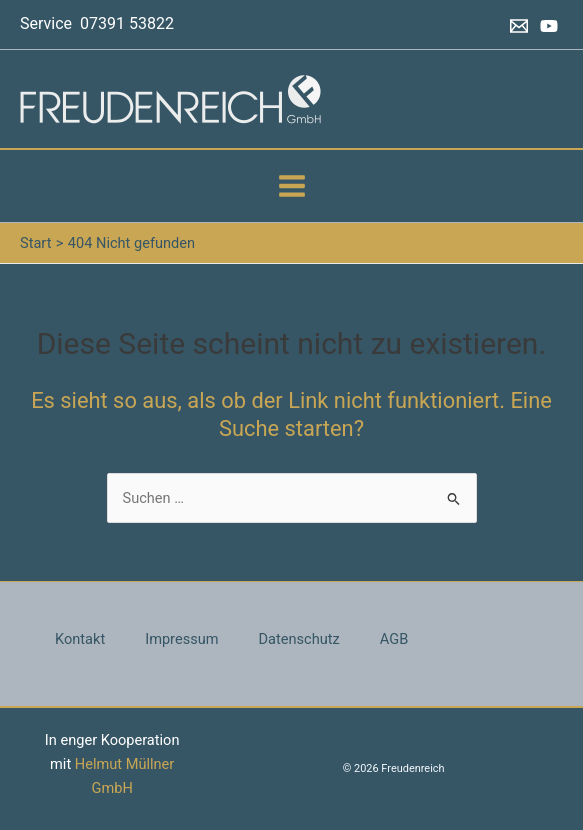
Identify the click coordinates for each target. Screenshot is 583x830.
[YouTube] (549, 26)
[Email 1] (519, 26)
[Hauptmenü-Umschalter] (292, 186)
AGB (394, 639)
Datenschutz (299, 639)
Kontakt (80, 639)
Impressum (181, 639)
